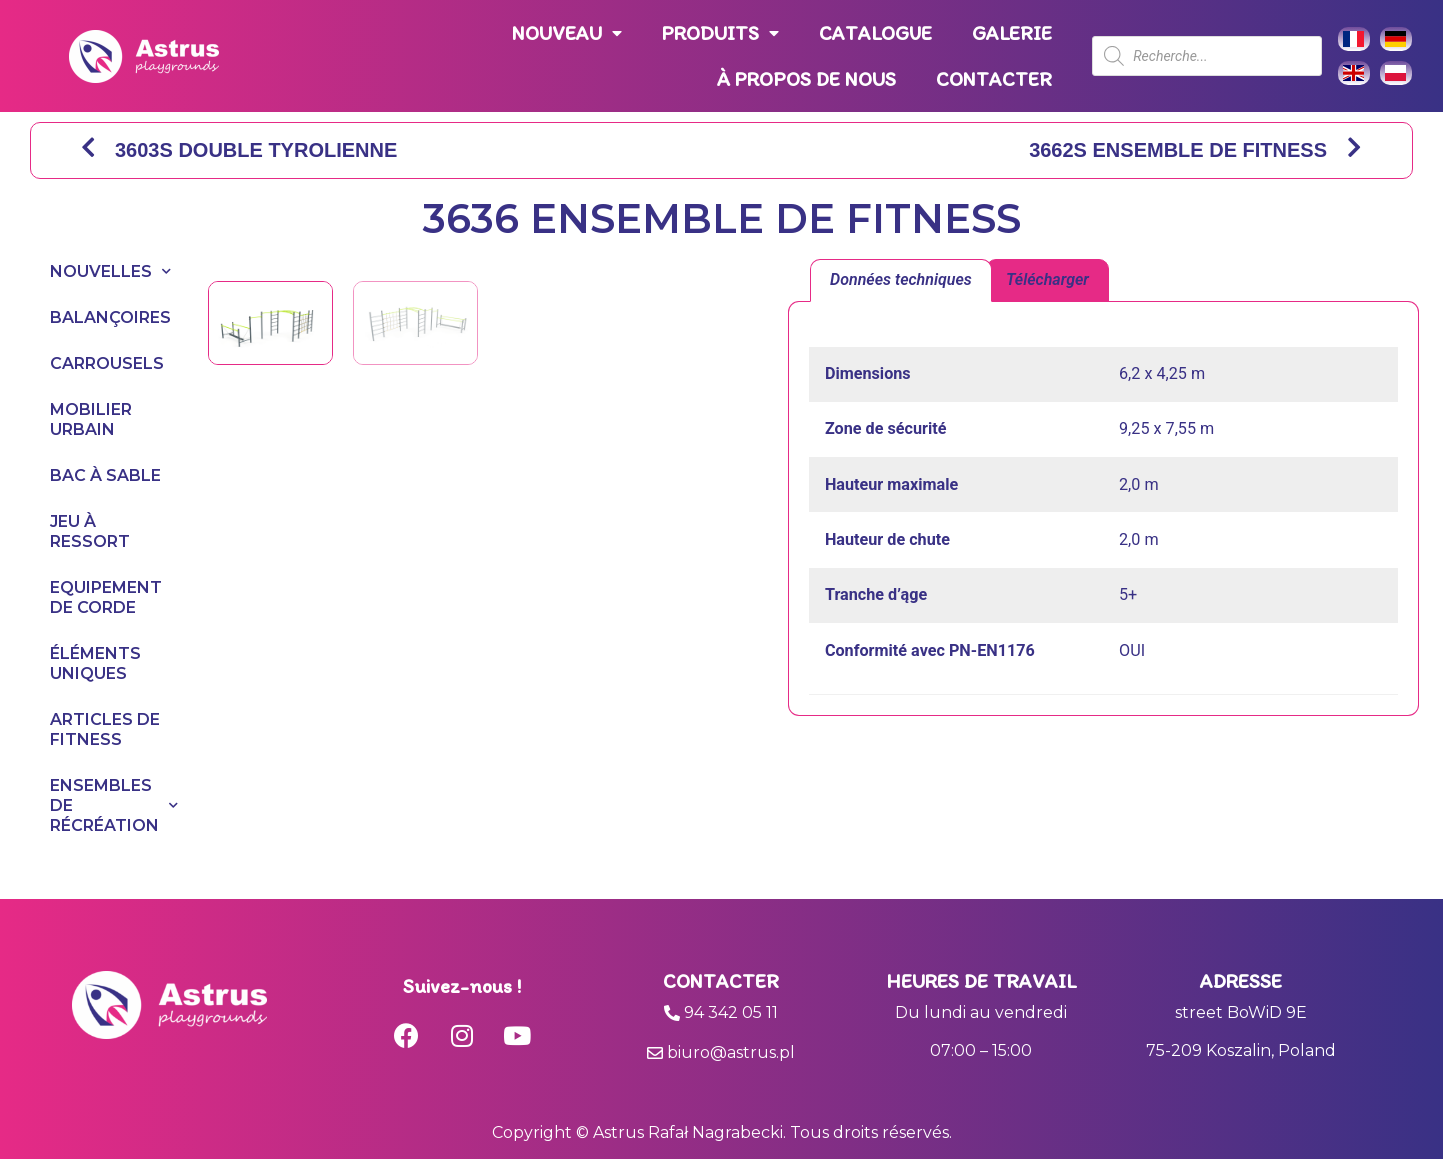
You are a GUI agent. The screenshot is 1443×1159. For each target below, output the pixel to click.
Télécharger (1047, 279)
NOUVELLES (109, 271)
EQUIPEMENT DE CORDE (106, 597)
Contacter (721, 981)
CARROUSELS (107, 363)
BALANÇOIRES (109, 317)
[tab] (901, 281)
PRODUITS (720, 33)
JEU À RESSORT (90, 531)
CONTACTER (994, 79)
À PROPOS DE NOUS (806, 79)
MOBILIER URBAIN (91, 419)
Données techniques (901, 279)
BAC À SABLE (105, 475)
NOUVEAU (567, 33)
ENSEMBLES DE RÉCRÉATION (109, 805)
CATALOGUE (875, 33)
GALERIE (1012, 33)
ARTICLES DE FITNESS (105, 729)
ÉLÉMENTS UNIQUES (95, 663)
